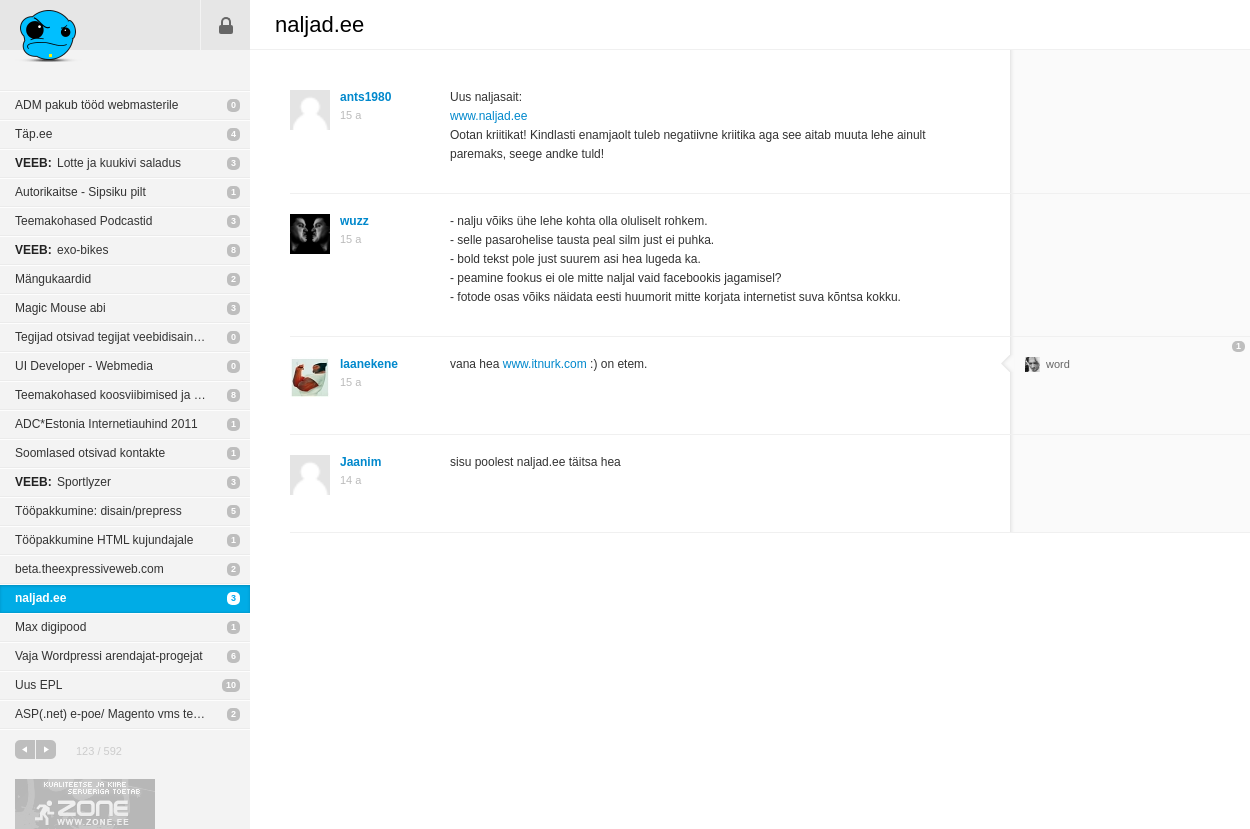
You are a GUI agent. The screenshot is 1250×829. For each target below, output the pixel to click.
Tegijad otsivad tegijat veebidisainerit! (114, 337)
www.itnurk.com (545, 364)
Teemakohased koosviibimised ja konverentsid (132, 395)
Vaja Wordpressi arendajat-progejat (109, 656)
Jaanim (360, 462)
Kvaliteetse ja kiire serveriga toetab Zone (85, 804)
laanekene (369, 364)
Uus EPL (38, 685)
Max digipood (50, 627)
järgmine (46, 749)
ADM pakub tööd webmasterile (96, 105)
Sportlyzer (63, 482)
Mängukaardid (53, 279)
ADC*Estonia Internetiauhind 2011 (106, 424)
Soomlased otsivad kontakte (90, 453)
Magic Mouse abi (60, 308)
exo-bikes (61, 250)
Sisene (226, 25)
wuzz (354, 221)
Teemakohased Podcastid (83, 221)
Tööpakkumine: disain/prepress (98, 511)
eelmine (25, 749)
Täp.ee (33, 134)
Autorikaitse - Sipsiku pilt (80, 192)
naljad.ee (40, 598)
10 (231, 685)
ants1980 (365, 97)
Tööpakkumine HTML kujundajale (104, 540)
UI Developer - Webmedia (84, 366)
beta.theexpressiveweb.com (89, 569)
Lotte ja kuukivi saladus (98, 163)
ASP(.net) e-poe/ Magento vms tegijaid (118, 714)
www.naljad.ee (488, 116)
